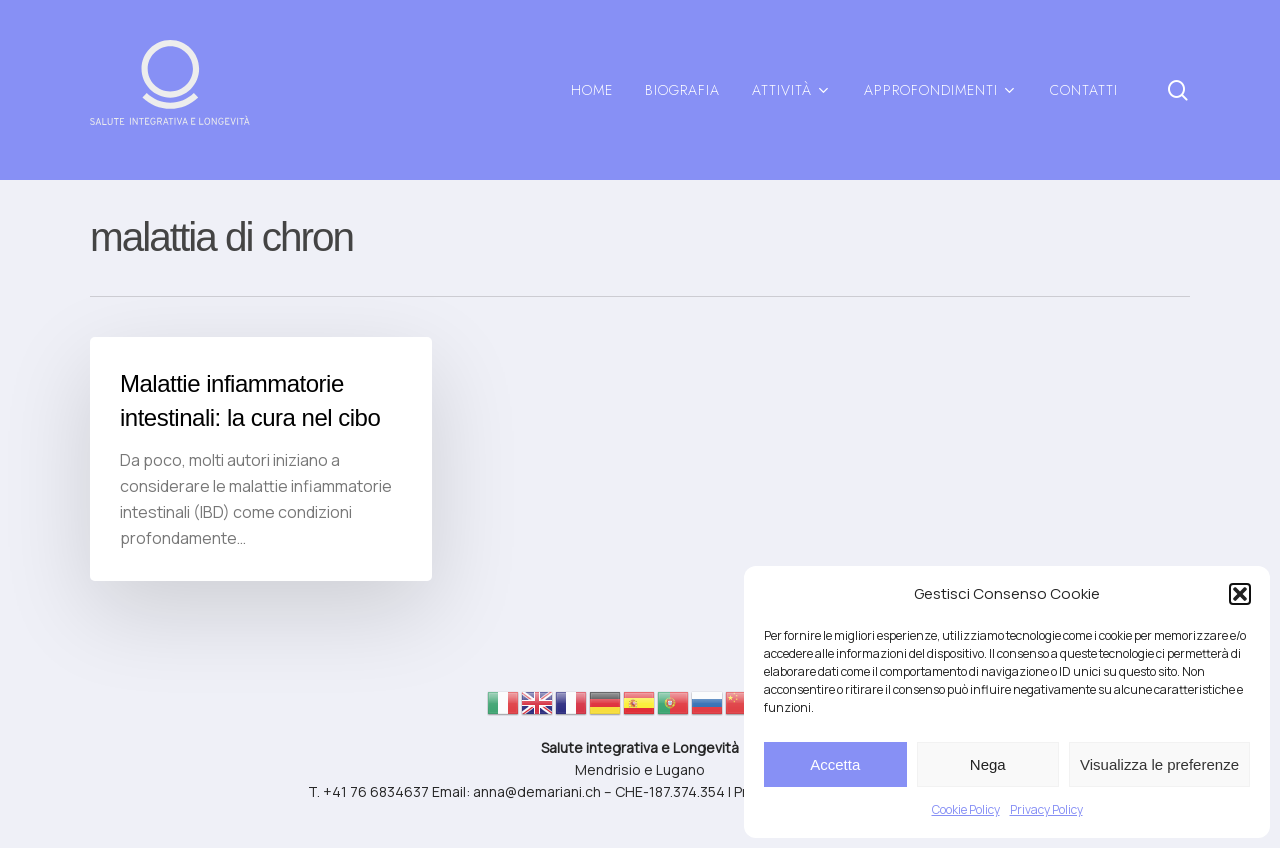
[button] (1240, 594)
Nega (988, 764)
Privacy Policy (1046, 809)
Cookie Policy (966, 809)
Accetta (835, 764)
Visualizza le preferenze (1159, 764)
